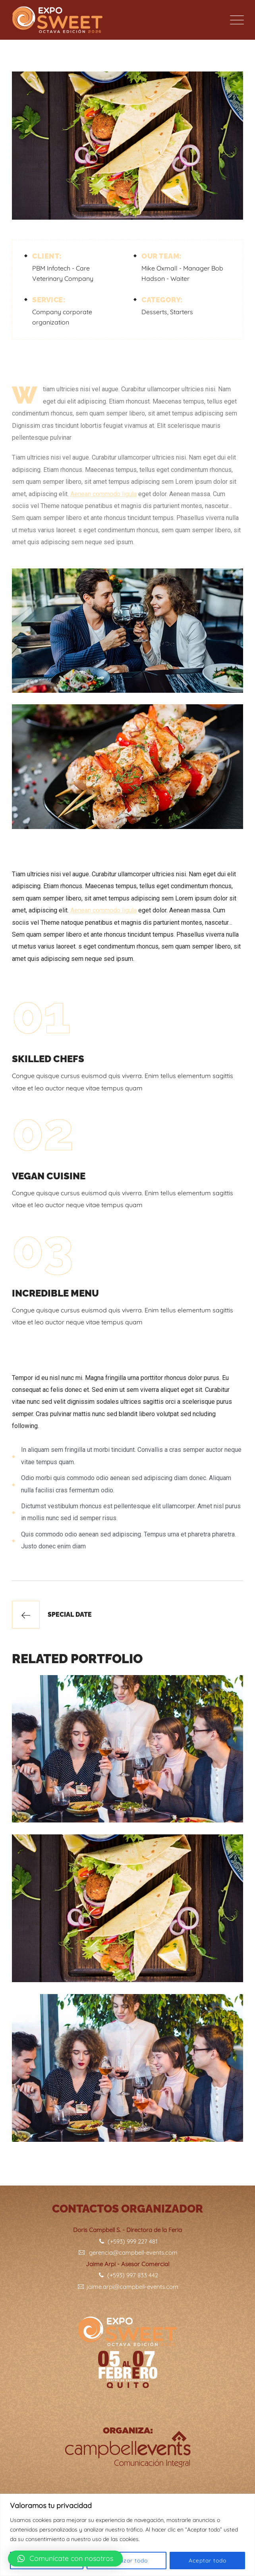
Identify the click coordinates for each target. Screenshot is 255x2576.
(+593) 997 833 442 (127, 2275)
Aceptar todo (207, 2560)
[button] (65, 2558)
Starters (181, 312)
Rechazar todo (127, 2560)
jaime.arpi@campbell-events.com (127, 2286)
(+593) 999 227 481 (128, 2241)
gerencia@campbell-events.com (127, 2252)
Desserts (154, 312)
